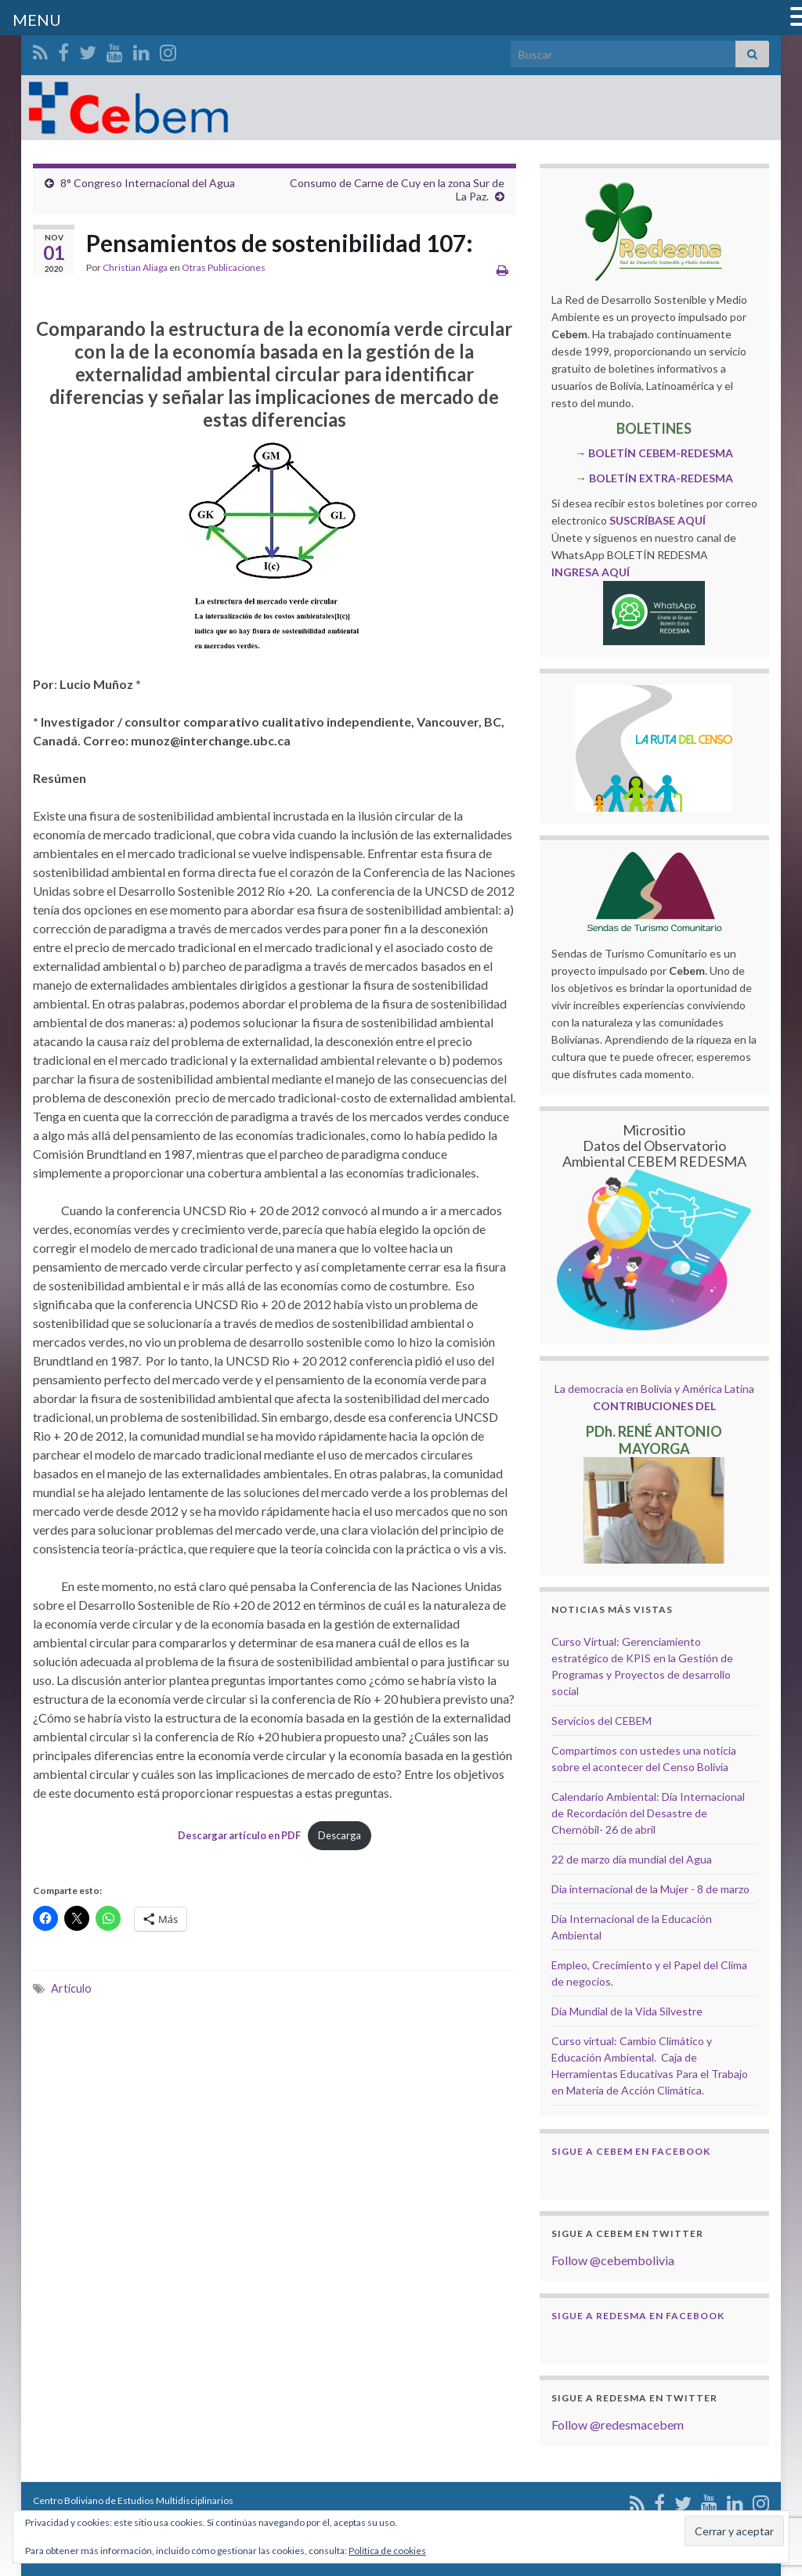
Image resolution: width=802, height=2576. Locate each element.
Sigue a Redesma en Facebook (637, 2316)
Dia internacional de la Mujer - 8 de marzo (650, 1889)
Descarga (339, 1835)
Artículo (71, 1988)
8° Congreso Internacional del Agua (147, 182)
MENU (37, 19)
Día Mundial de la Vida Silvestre (627, 2011)
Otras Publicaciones (224, 267)
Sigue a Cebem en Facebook (630, 2151)
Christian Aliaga (135, 267)
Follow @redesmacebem (617, 2424)
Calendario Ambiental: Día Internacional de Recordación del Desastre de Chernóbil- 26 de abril (648, 1813)
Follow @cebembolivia (612, 2260)
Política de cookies (387, 2550)
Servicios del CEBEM (601, 1720)
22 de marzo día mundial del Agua (631, 1859)
